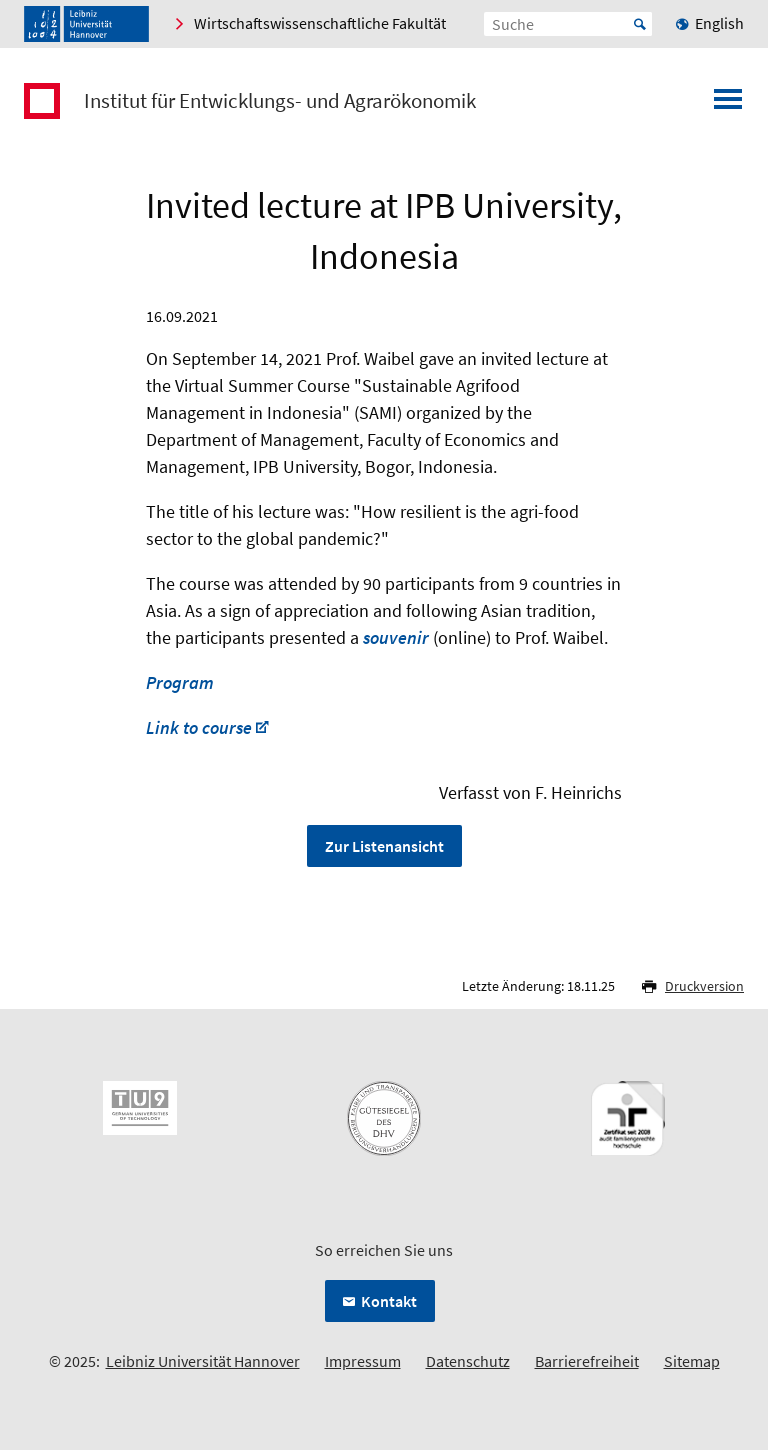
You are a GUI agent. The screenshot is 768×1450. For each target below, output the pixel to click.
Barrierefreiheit (587, 1361)
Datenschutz (468, 1361)
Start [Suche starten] (640, 24)
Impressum (363, 1361)
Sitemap (692, 1361)
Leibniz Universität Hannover (203, 1361)
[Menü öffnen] (728, 105)
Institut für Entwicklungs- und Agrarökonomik (280, 101)
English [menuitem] (719, 23)
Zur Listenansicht (384, 846)
